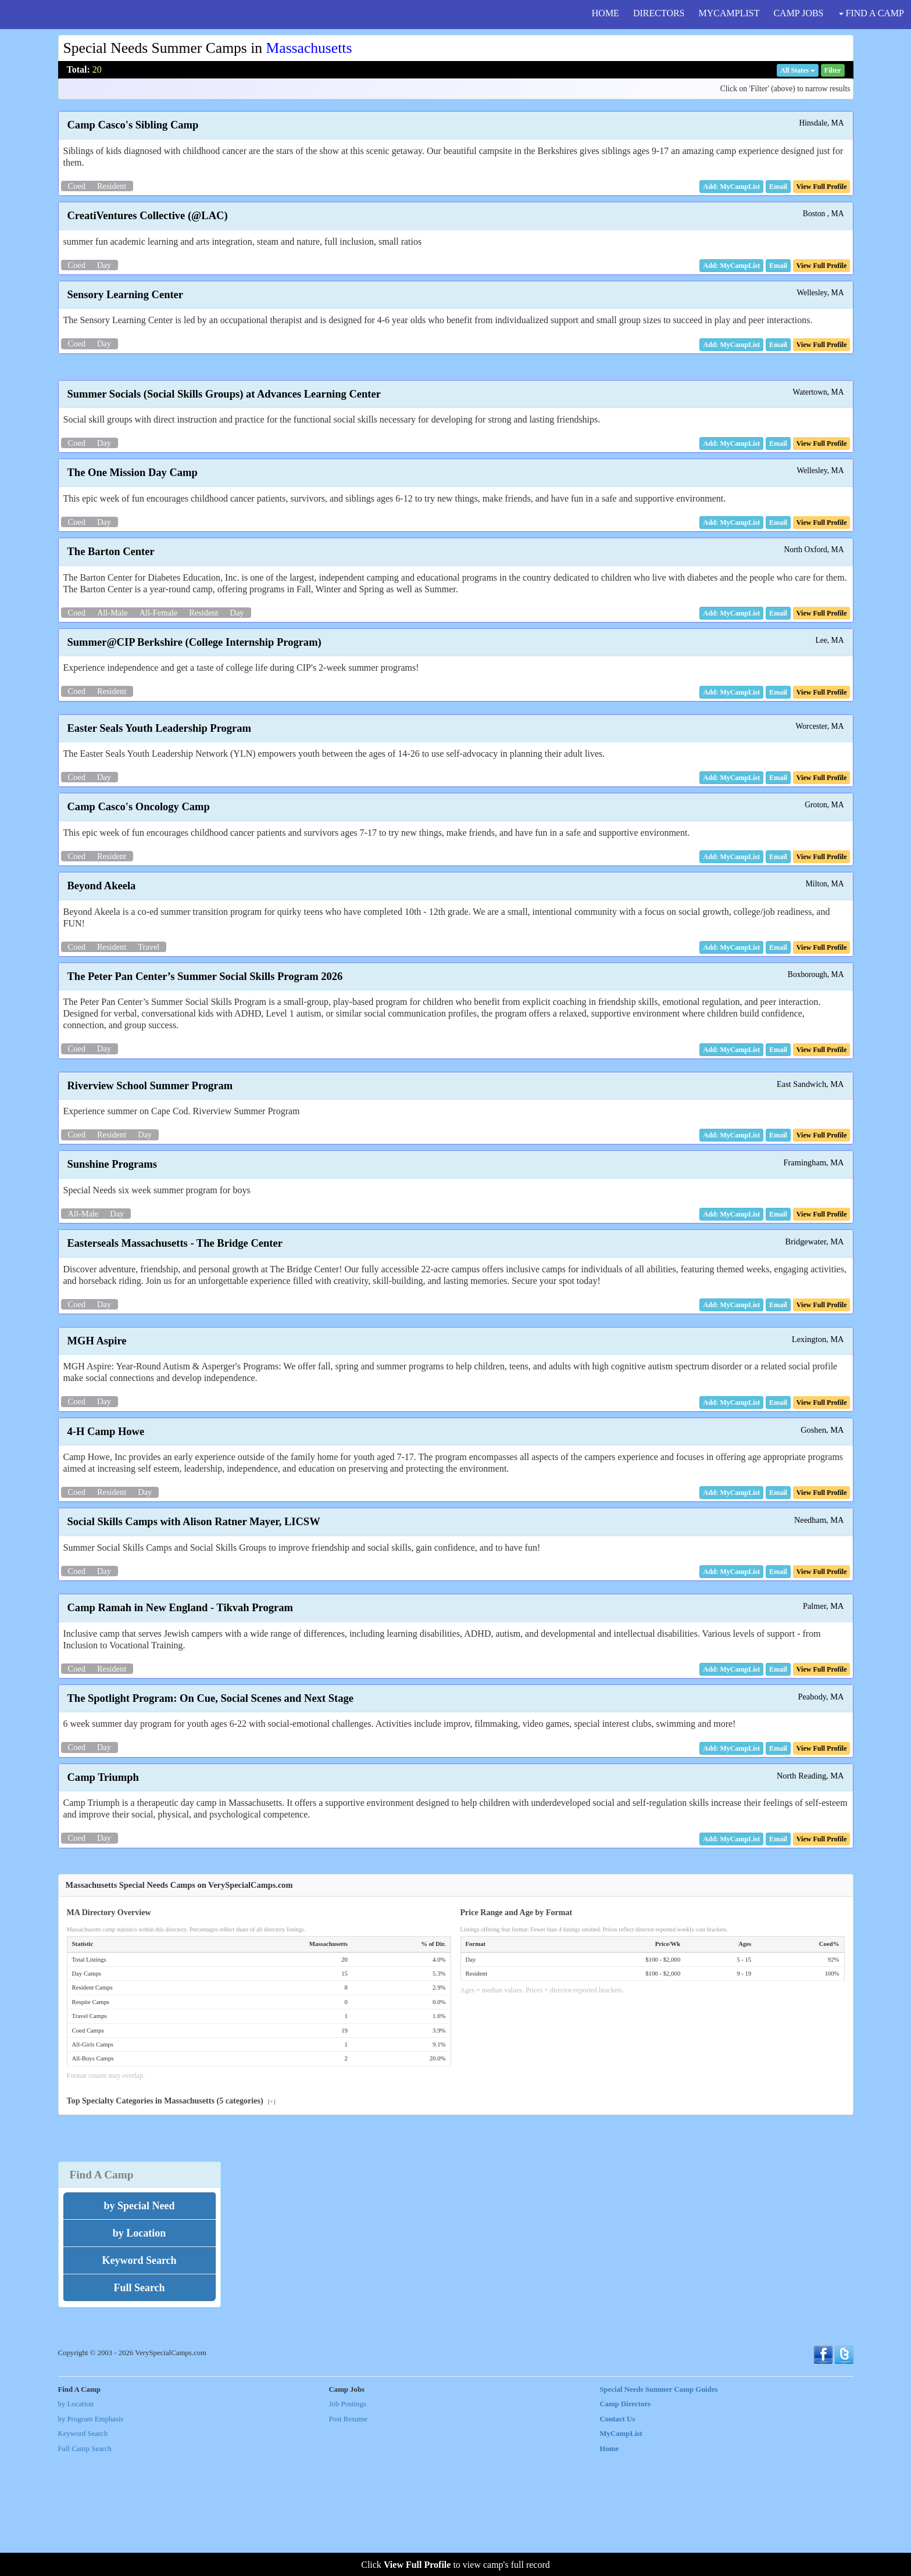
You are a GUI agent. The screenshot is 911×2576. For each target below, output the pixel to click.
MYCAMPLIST (729, 13)
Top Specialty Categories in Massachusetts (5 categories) (171, 2219)
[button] (778, 186)
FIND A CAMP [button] (871, 13)
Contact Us (617, 2538)
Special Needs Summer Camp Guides (659, 2509)
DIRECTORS (659, 13)
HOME (605, 13)
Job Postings (347, 2523)
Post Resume (348, 2538)
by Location (76, 2523)
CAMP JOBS (798, 13)
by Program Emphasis (91, 2538)
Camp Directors (625, 2523)
